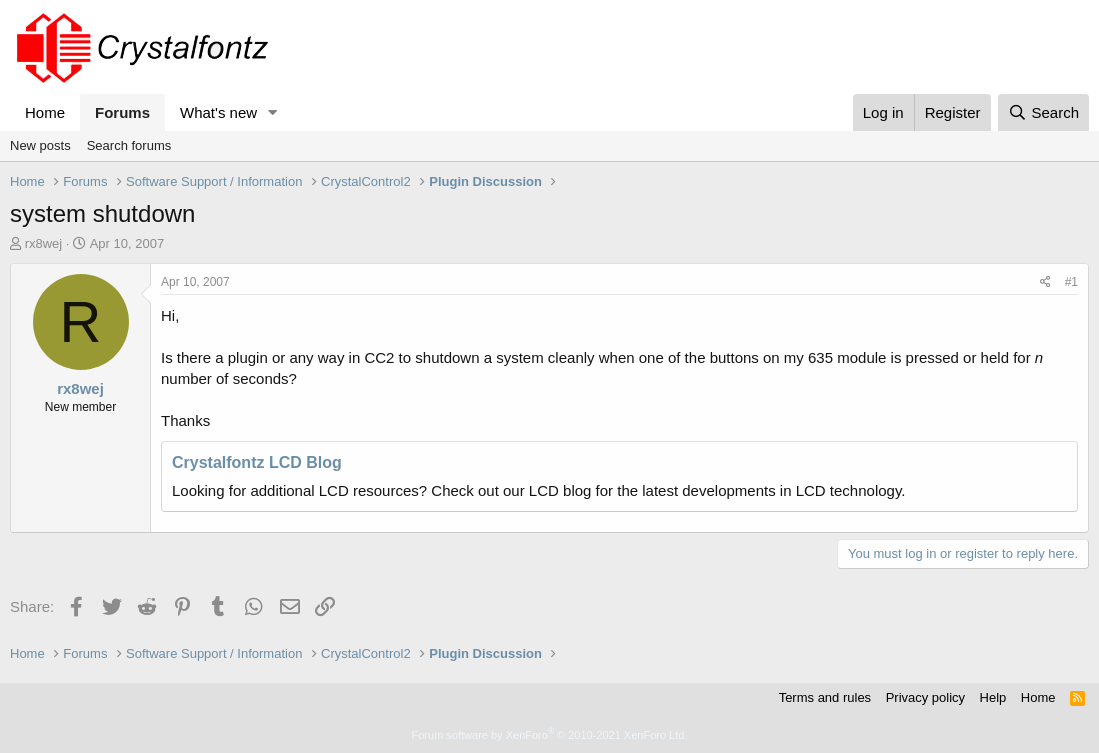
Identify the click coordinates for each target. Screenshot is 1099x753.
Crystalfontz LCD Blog (257, 462)
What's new (218, 112)
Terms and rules (825, 697)
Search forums (129, 145)
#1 (1071, 282)
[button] (273, 112)
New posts (40, 145)
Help (993, 697)
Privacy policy (925, 697)
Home (45, 112)
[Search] (1043, 112)
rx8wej (44, 243)
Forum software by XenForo (550, 735)
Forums (122, 112)
